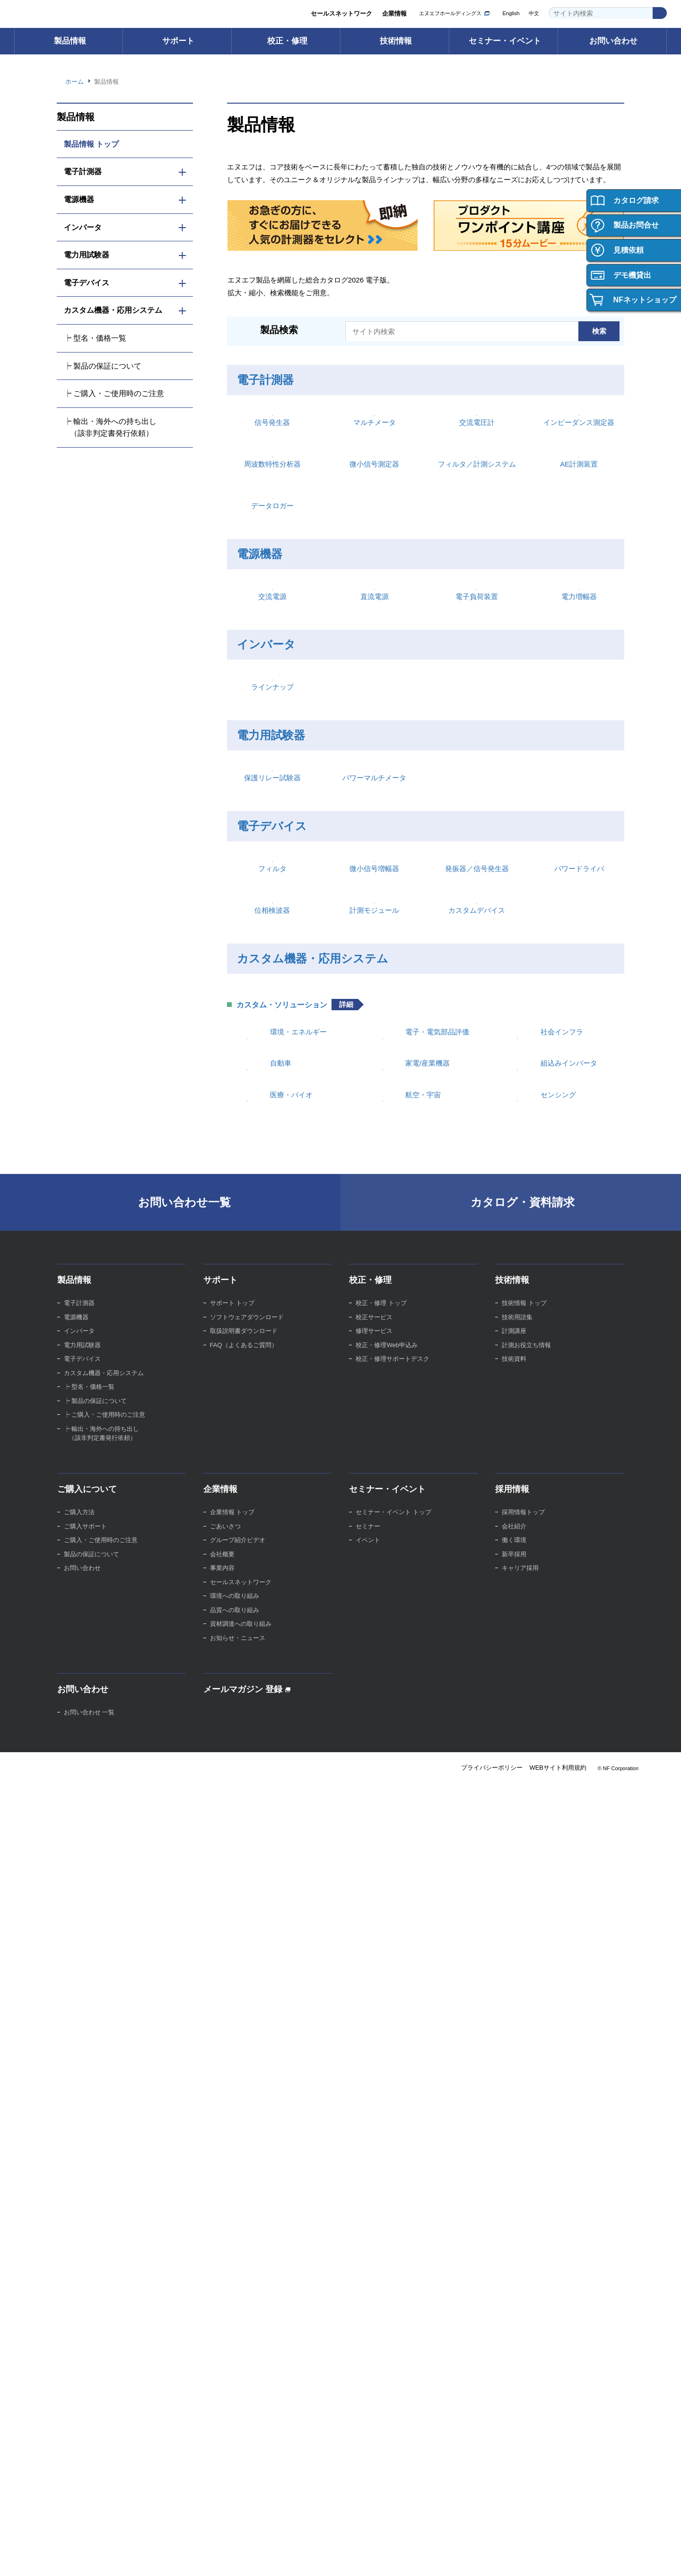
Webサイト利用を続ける (611, 2553)
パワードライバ (579, 1409)
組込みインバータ (569, 1753)
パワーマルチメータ (374, 1242)
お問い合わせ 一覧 (89, 2456)
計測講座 (514, 2075)
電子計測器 (265, 383)
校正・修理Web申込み (388, 2089)
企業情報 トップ (232, 2256)
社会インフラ (562, 1695)
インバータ (265, 954)
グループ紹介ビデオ (237, 2284)
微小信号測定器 (374, 620)
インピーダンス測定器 (578, 502)
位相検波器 (272, 1528)
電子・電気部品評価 (437, 1695)
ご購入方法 (79, 2256)
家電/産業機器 (428, 1753)
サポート (178, 41)
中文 (534, 13)
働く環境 (514, 2284)
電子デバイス (271, 1291)
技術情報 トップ (524, 2047)
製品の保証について (91, 2298)
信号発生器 (272, 502)
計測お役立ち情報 (526, 2089)
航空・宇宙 (423, 1811)
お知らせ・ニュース (237, 2382)
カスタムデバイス (476, 1528)
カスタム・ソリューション (281, 1668)
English (509, 13)
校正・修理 (287, 41)
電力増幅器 (579, 905)
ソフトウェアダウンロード (247, 2061)
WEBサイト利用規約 (557, 2512)
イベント (368, 2284)
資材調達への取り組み (240, 2368)
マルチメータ (374, 502)
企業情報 (394, 14)
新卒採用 (514, 2298)
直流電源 (374, 905)
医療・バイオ (291, 1811)
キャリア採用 (520, 2312)
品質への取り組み (234, 2354)
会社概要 (222, 2298)
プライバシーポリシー (490, 2512)
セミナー (368, 2270)
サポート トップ (232, 2047)
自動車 (280, 1753)
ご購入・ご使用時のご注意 (101, 2284)
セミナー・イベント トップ (393, 2256)
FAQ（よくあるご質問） (244, 2089)
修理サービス (374, 2075)
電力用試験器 (271, 1124)
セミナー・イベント (505, 41)
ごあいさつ (225, 2270)
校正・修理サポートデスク (392, 2103)
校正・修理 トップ (381, 2047)
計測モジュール (374, 1528)
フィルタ (272, 1409)
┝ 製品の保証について (103, 366)
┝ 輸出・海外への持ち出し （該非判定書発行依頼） (110, 427)
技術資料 (514, 2103)
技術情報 (396, 41)
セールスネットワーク (341, 14)
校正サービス (374, 2061)
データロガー (272, 738)
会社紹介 (514, 2270)
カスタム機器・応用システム (310, 1576)
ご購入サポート (85, 2270)
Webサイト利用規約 (417, 2559)
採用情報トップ (523, 2256)
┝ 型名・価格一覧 (95, 338)
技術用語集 (517, 2061)
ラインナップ (272, 1075)
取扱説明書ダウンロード (244, 2075)
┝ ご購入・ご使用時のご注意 (114, 393)
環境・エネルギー (298, 1695)
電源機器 (259, 787)
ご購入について (87, 2233)
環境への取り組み (234, 2340)
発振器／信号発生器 (477, 1409)
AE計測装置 (579, 620)
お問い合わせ (613, 41)
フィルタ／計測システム (477, 620)
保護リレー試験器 (272, 1242)
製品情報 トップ (91, 144)
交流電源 (272, 905)
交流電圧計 (477, 502)
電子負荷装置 (476, 905)
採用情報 (512, 2233)
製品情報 (70, 41)
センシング (558, 1811)
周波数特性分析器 (272, 620)
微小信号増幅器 (374, 1409)
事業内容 (222, 2312)
